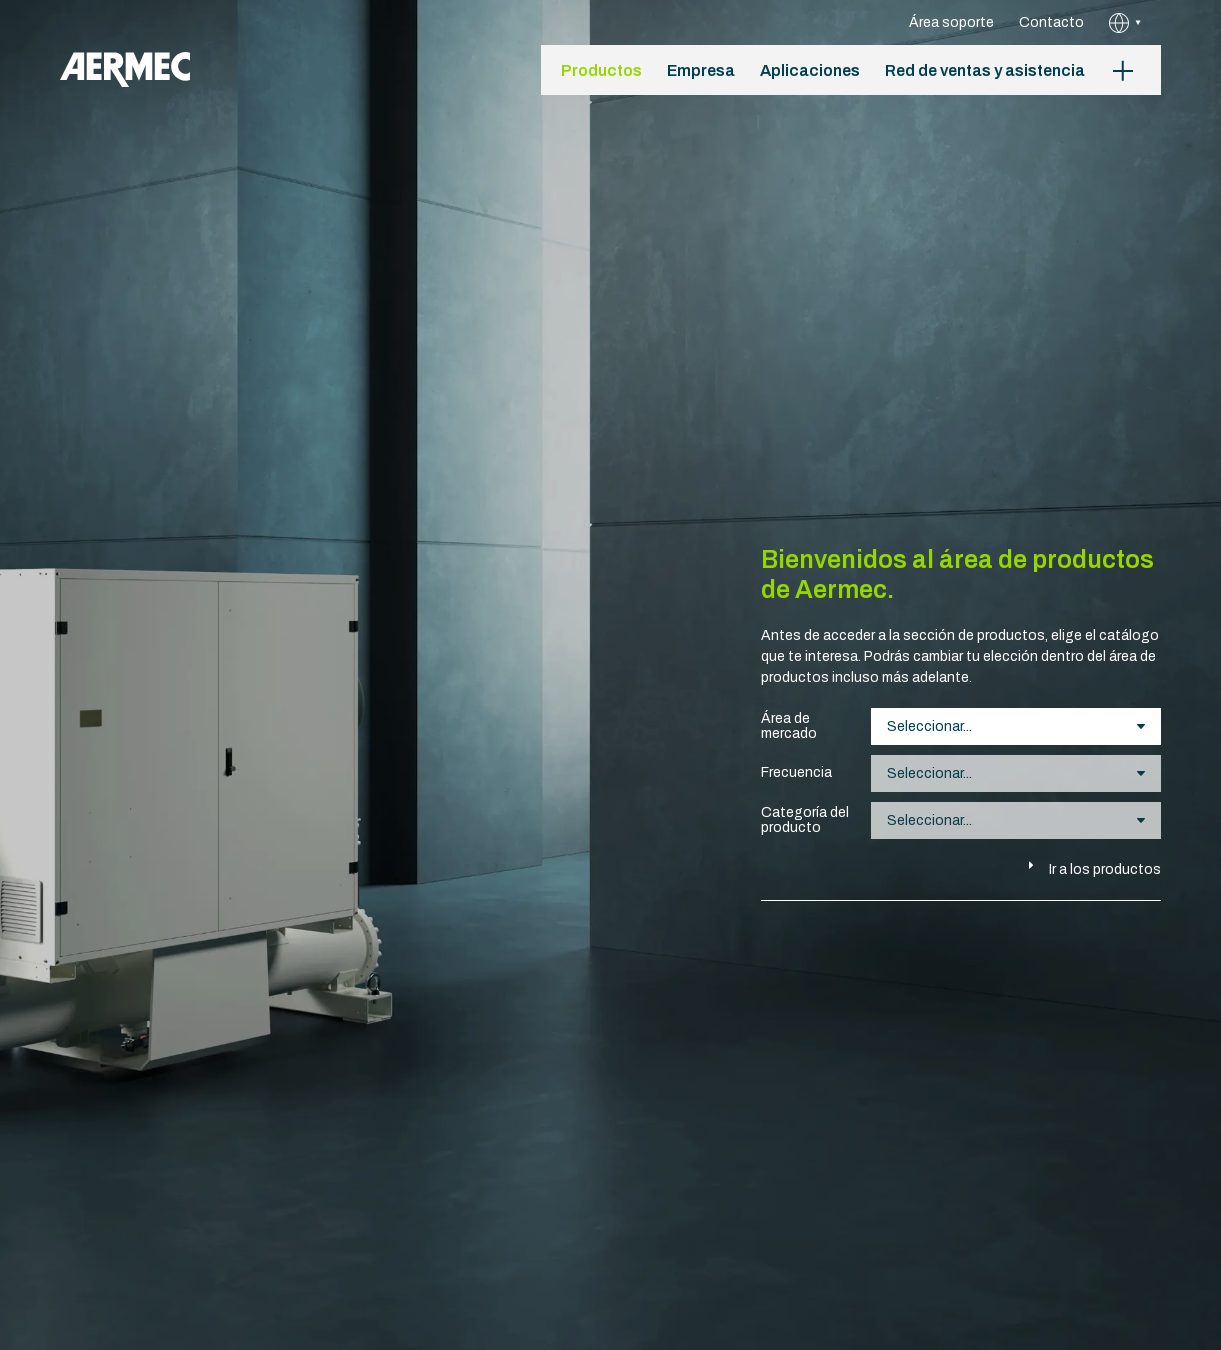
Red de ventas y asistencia (985, 70)
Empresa (701, 70)
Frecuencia (796, 772)
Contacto (1051, 22)
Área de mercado (789, 726)
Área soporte (951, 22)
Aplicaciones (810, 70)
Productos (601, 70)
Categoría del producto (805, 820)
